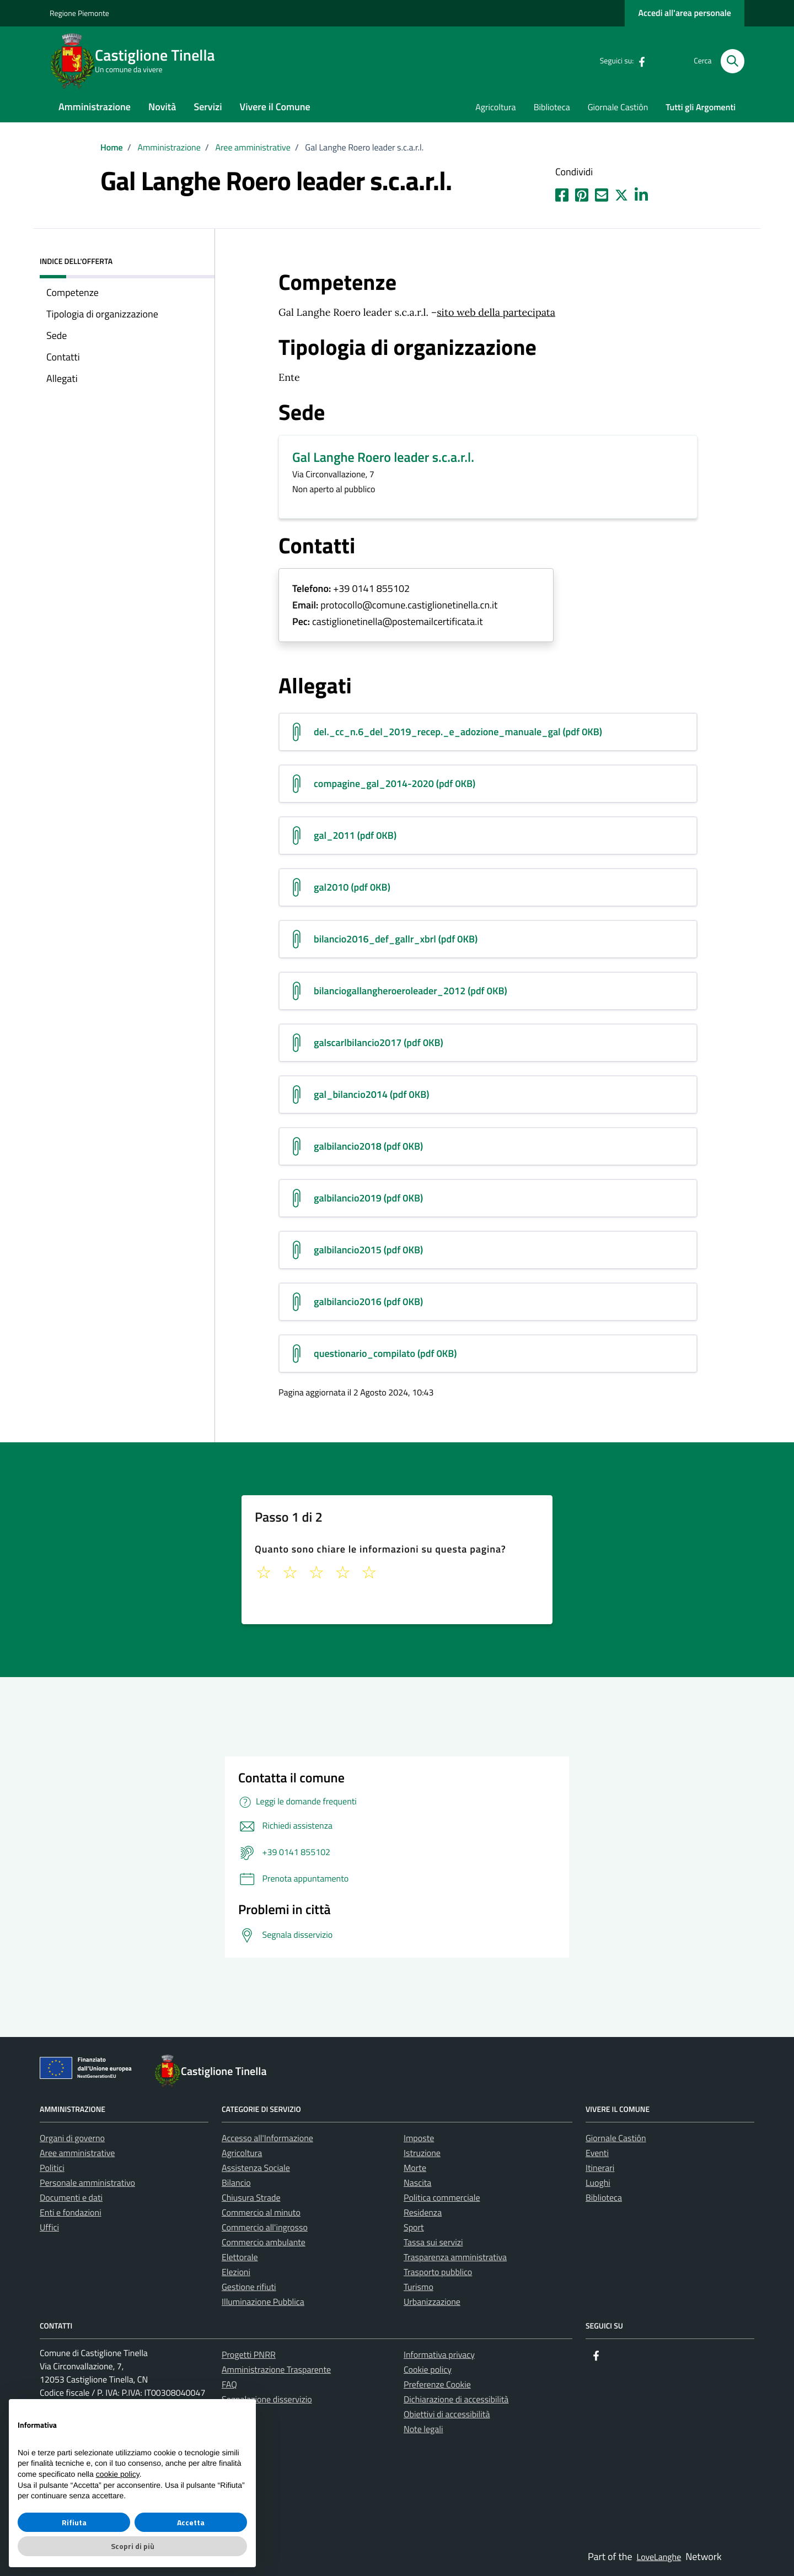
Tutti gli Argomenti (701, 107)
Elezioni (236, 2272)
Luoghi (598, 2183)
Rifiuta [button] (74, 2522)
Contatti (63, 356)
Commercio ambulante (263, 2242)
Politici (52, 2168)
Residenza (423, 2212)
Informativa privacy (439, 2355)
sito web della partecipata (496, 312)
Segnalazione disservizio (267, 2399)
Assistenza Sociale (256, 2168)
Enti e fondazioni (70, 2212)
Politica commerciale (442, 2198)
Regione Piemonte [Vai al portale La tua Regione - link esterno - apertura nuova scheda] (79, 13)
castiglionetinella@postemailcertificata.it (397, 621)
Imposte (419, 2138)
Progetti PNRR (249, 2355)
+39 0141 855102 (371, 588)
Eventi (597, 2153)
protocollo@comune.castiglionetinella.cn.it (408, 605)
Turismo (418, 2287)
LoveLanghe (659, 2557)
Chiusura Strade (251, 2198)
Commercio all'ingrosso (265, 2227)
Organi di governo (72, 2138)
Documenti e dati (71, 2198)
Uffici (49, 2227)
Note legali (423, 2429)
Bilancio (236, 2183)
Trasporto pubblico (438, 2272)
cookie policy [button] (118, 2474)
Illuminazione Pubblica (263, 2302)
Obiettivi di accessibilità (447, 2414)
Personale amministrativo (87, 2183)
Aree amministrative (77, 2153)
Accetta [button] (191, 2522)
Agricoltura (495, 107)
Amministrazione (94, 106)
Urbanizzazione (432, 2302)
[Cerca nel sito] (732, 61)
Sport (414, 2227)
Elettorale (240, 2257)
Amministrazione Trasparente (276, 2369)
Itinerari (600, 2168)
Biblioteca (552, 107)
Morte (415, 2168)
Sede (56, 335)
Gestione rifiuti (249, 2287)
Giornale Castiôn (618, 107)
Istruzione (422, 2153)
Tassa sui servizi (433, 2242)
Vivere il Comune (275, 106)
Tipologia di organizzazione (102, 313)
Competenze (72, 292)
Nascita (417, 2183)
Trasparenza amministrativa (455, 2257)
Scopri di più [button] (132, 2546)
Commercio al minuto (261, 2212)
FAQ (229, 2384)
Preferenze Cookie (437, 2384)
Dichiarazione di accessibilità (456, 2399)
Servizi (208, 106)
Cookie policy (428, 2369)
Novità (162, 106)
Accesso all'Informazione (267, 2138)
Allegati (62, 378)
